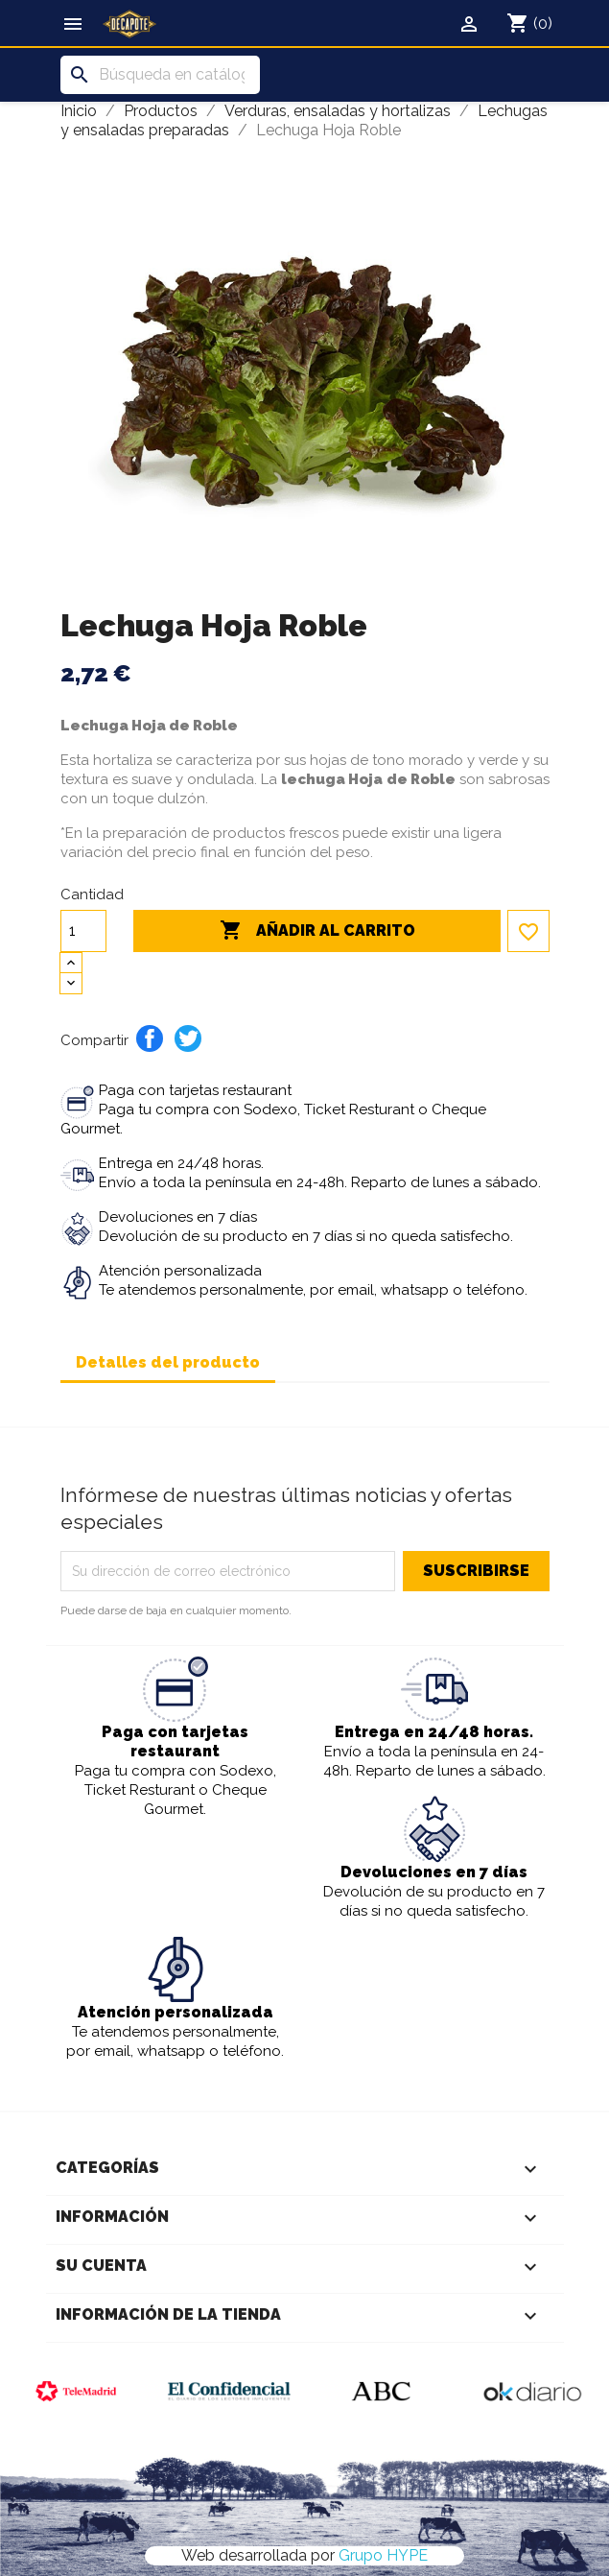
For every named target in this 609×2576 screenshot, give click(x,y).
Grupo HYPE (383, 2555)
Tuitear (188, 1038)
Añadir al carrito (317, 930)
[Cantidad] (83, 931)
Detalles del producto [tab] (168, 1362)
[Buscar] (160, 75)
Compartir (149, 1038)
